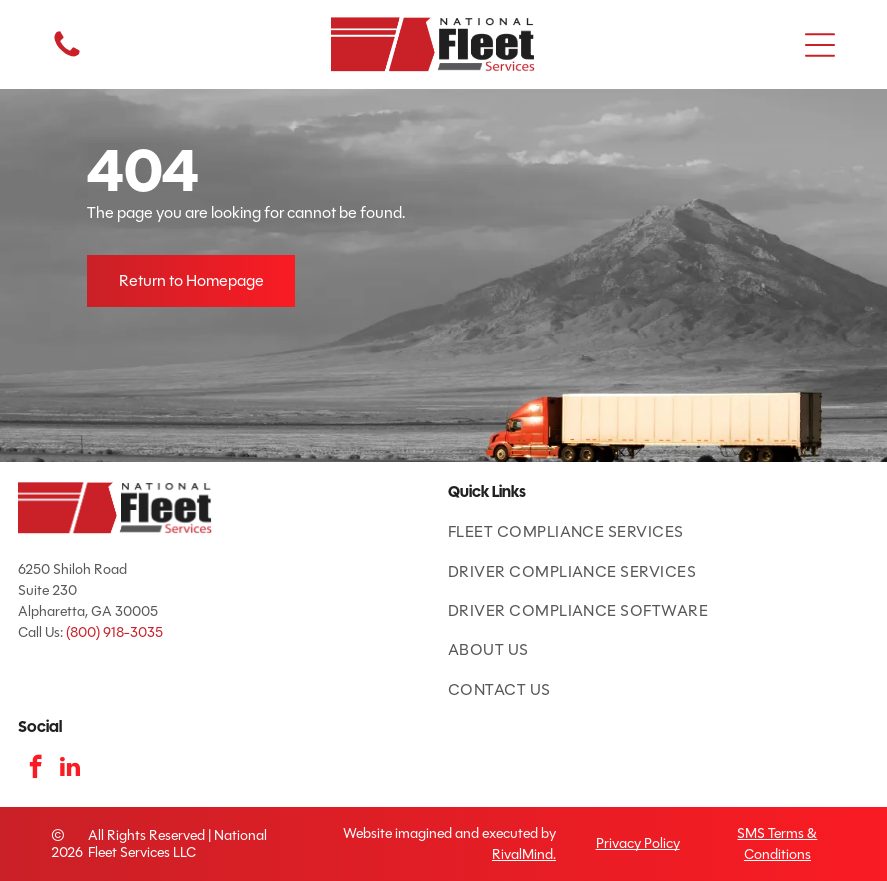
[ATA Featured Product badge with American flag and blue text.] (38, 687)
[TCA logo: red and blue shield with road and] (79, 687)
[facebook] (35, 769)
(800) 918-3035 (114, 632)
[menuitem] (659, 531)
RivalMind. (524, 854)
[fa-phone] (67, 55)
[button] (820, 45)
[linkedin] (70, 769)
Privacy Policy (638, 843)
